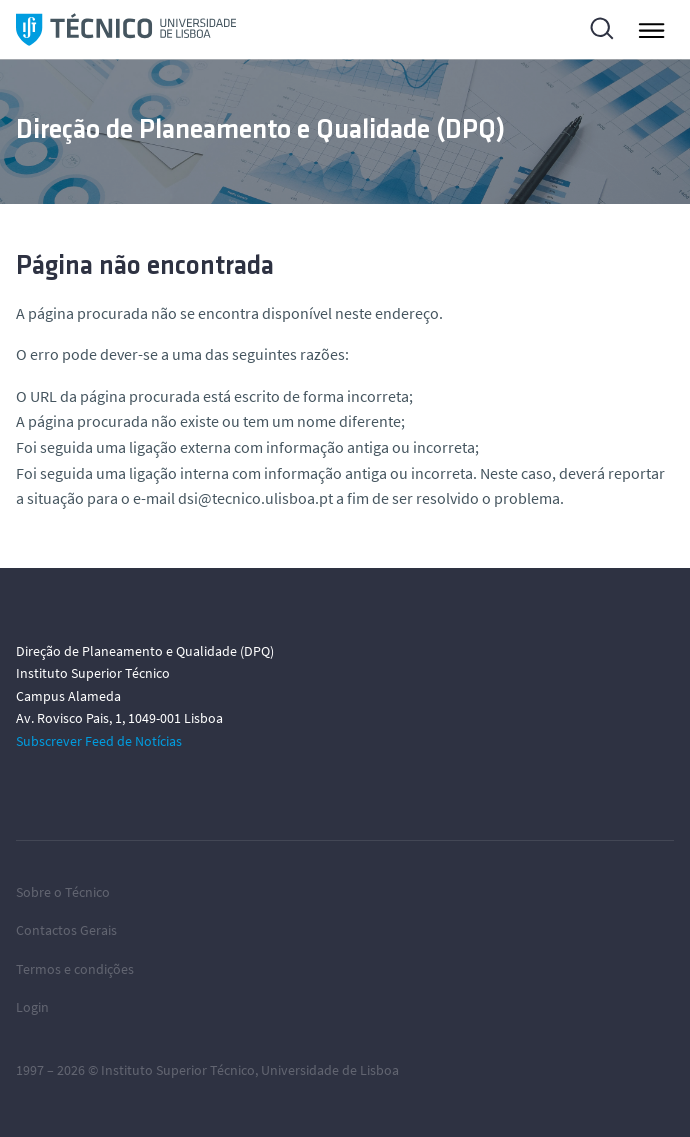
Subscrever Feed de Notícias (99, 741)
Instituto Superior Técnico (178, 1070)
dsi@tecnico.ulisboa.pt (255, 498)
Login (32, 1007)
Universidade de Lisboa (330, 1070)
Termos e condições (75, 969)
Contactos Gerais (66, 930)
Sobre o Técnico (63, 892)
